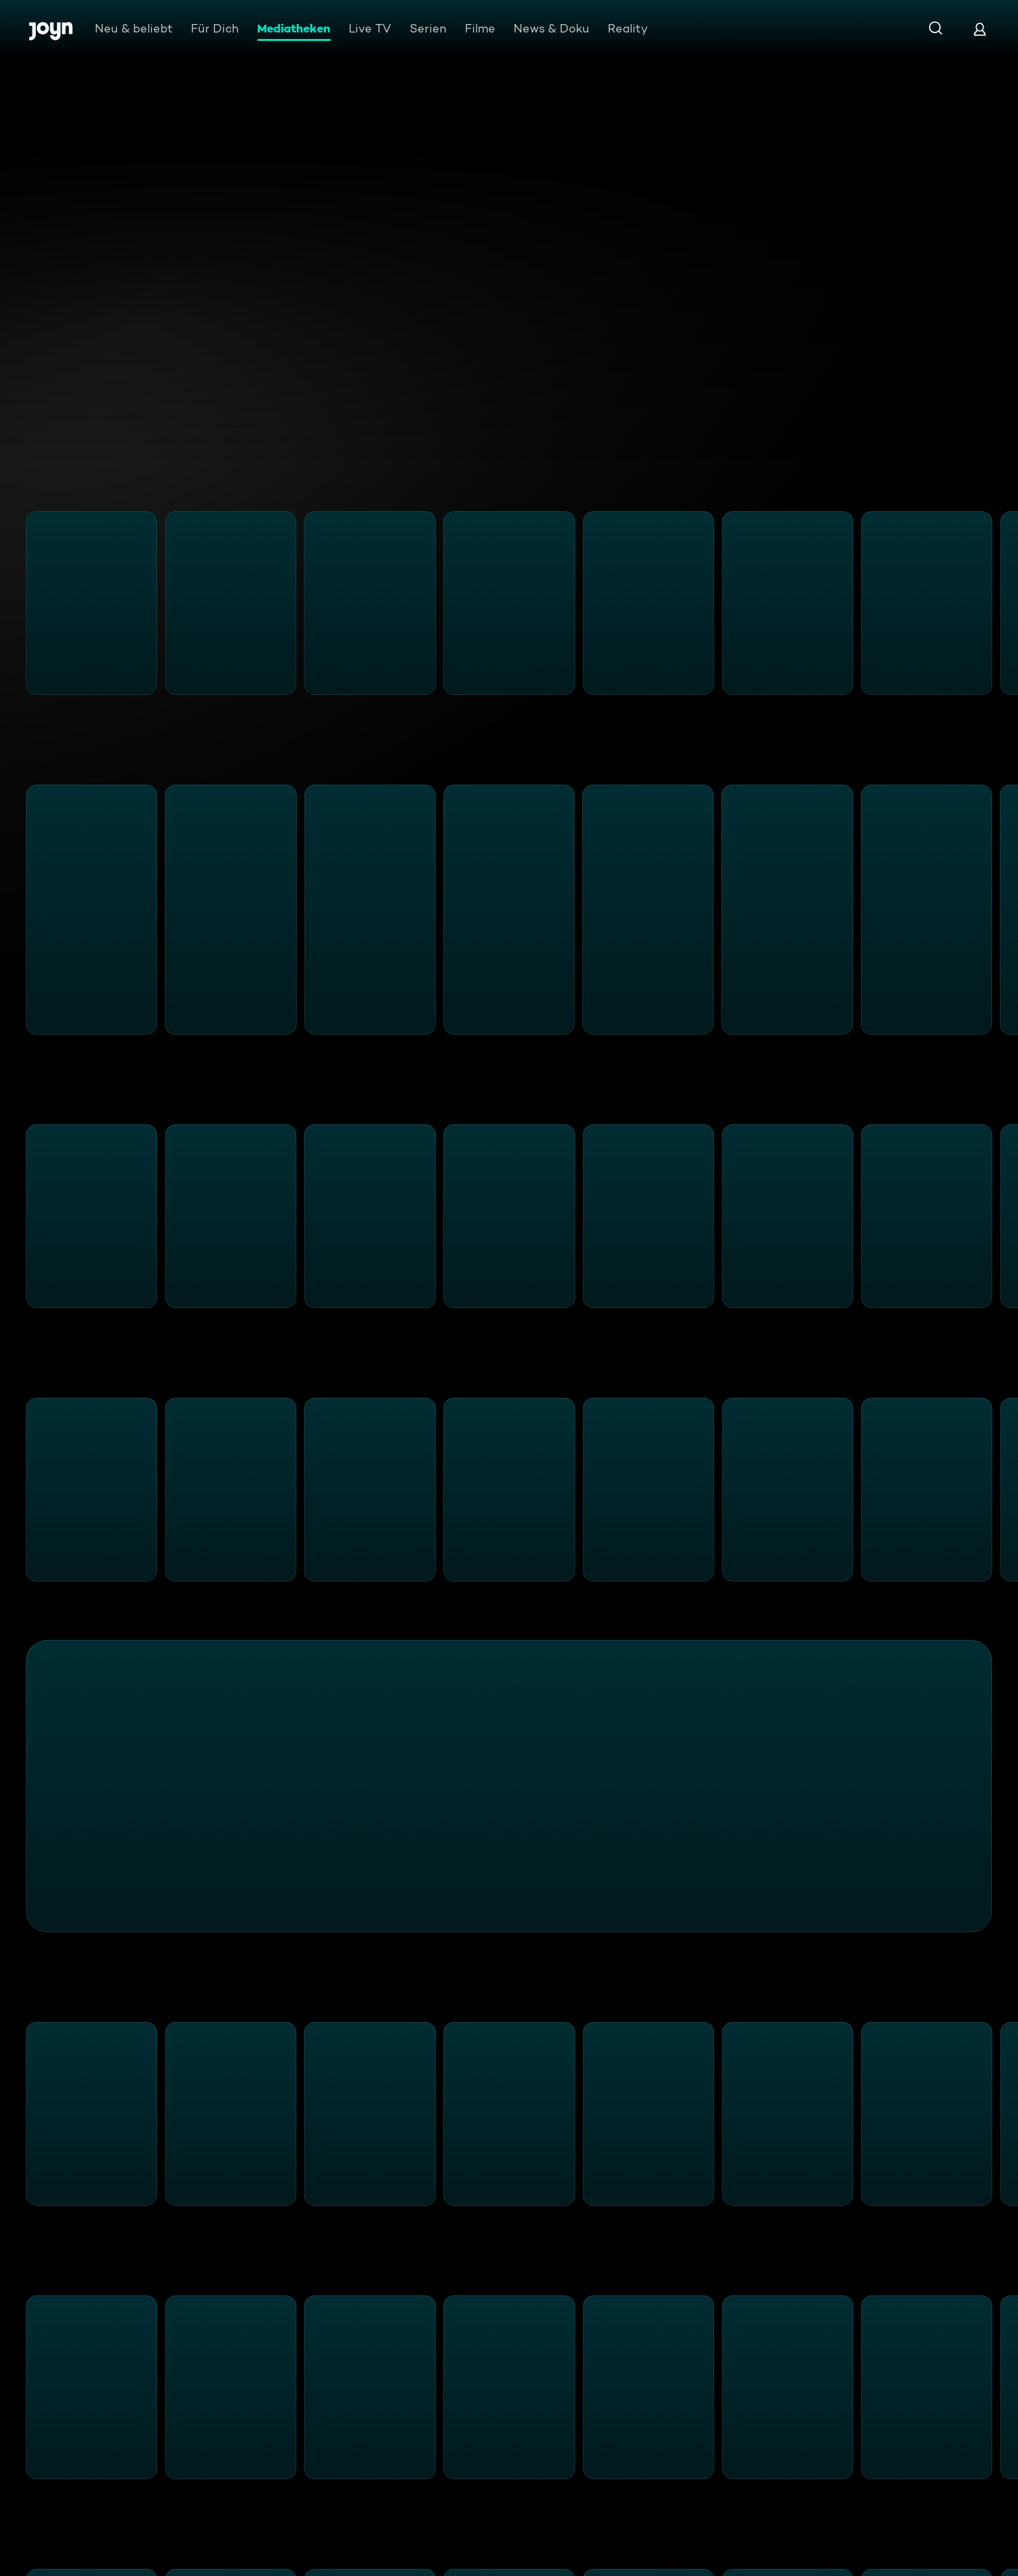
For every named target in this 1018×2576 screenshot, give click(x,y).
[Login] (980, 29)
